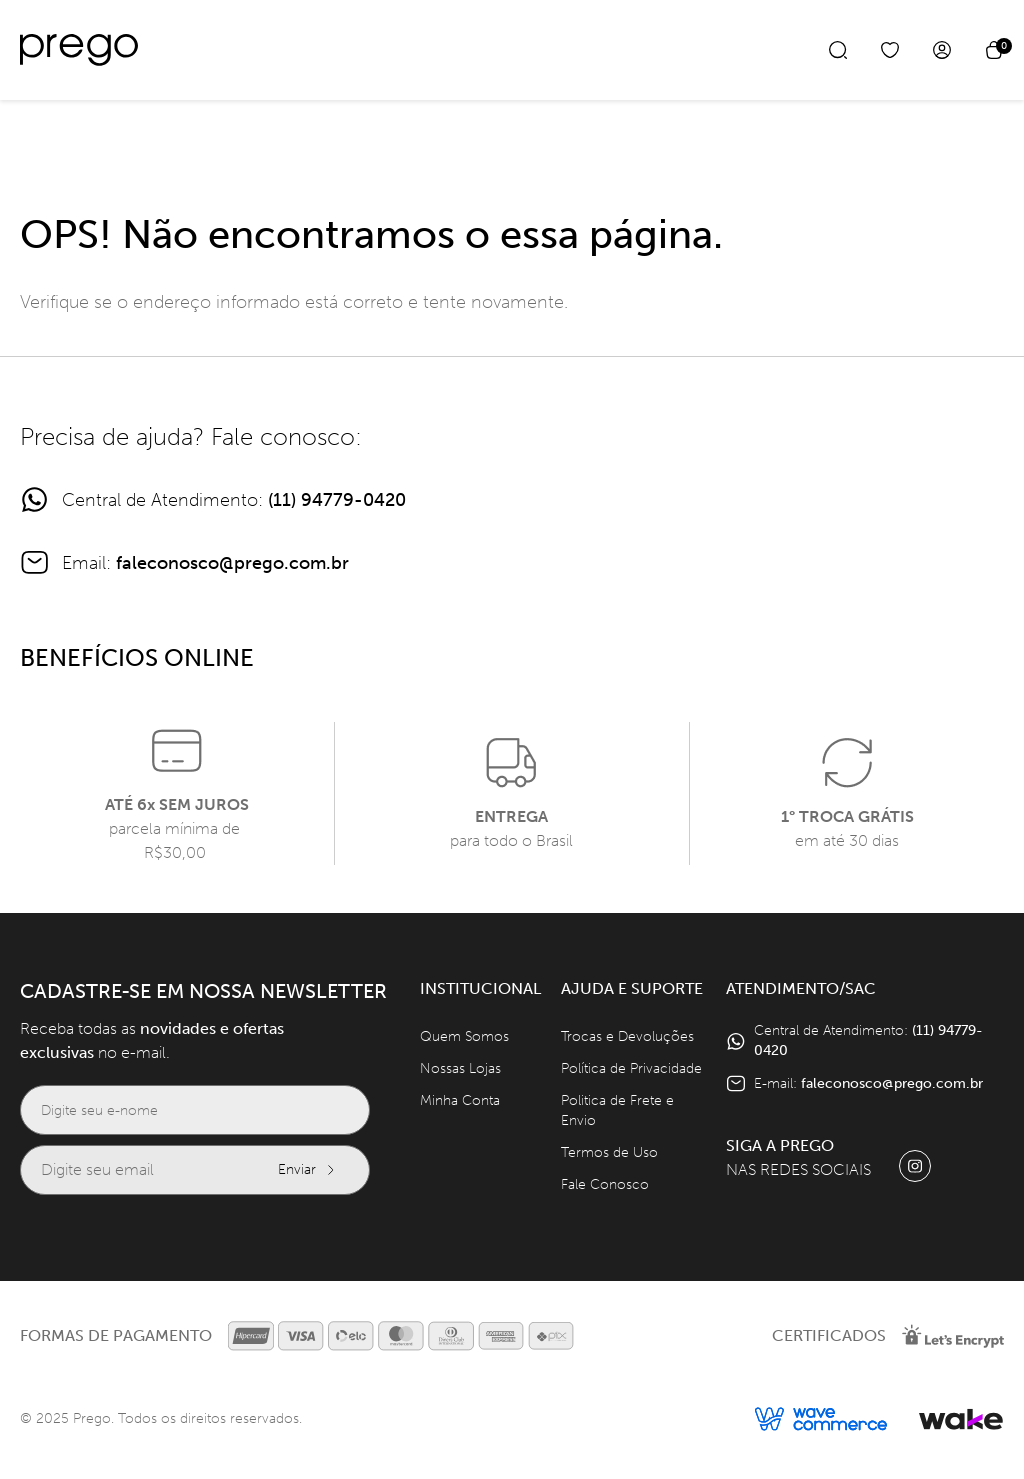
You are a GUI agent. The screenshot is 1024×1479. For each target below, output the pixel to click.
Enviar (307, 1169)
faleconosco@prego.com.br (232, 563)
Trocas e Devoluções (627, 1036)
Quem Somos (464, 1036)
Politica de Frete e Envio (617, 1110)
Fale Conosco (605, 1184)
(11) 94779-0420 (337, 500)
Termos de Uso (609, 1152)
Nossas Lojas (460, 1068)
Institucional (480, 988)
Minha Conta (460, 1100)
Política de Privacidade (631, 1068)
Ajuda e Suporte (632, 988)
